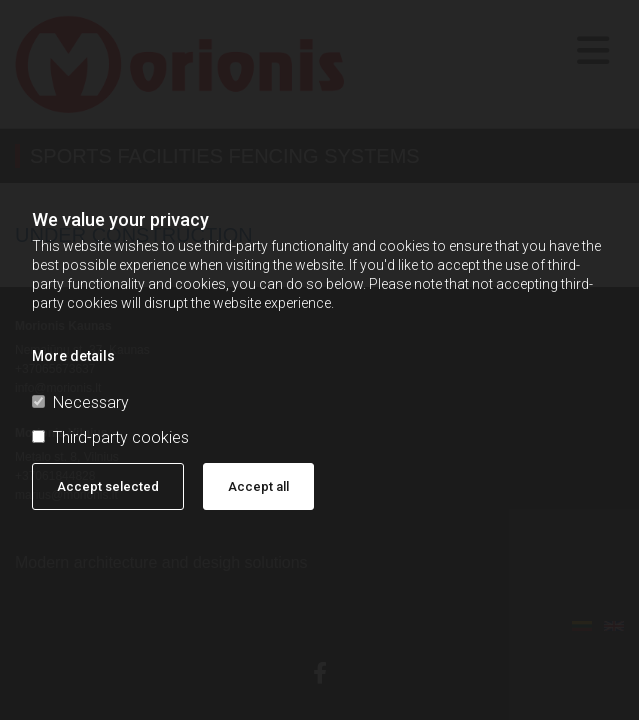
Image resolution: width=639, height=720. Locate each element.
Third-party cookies (110, 437)
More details (73, 356)
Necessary (80, 402)
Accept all (258, 486)
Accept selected (108, 486)
